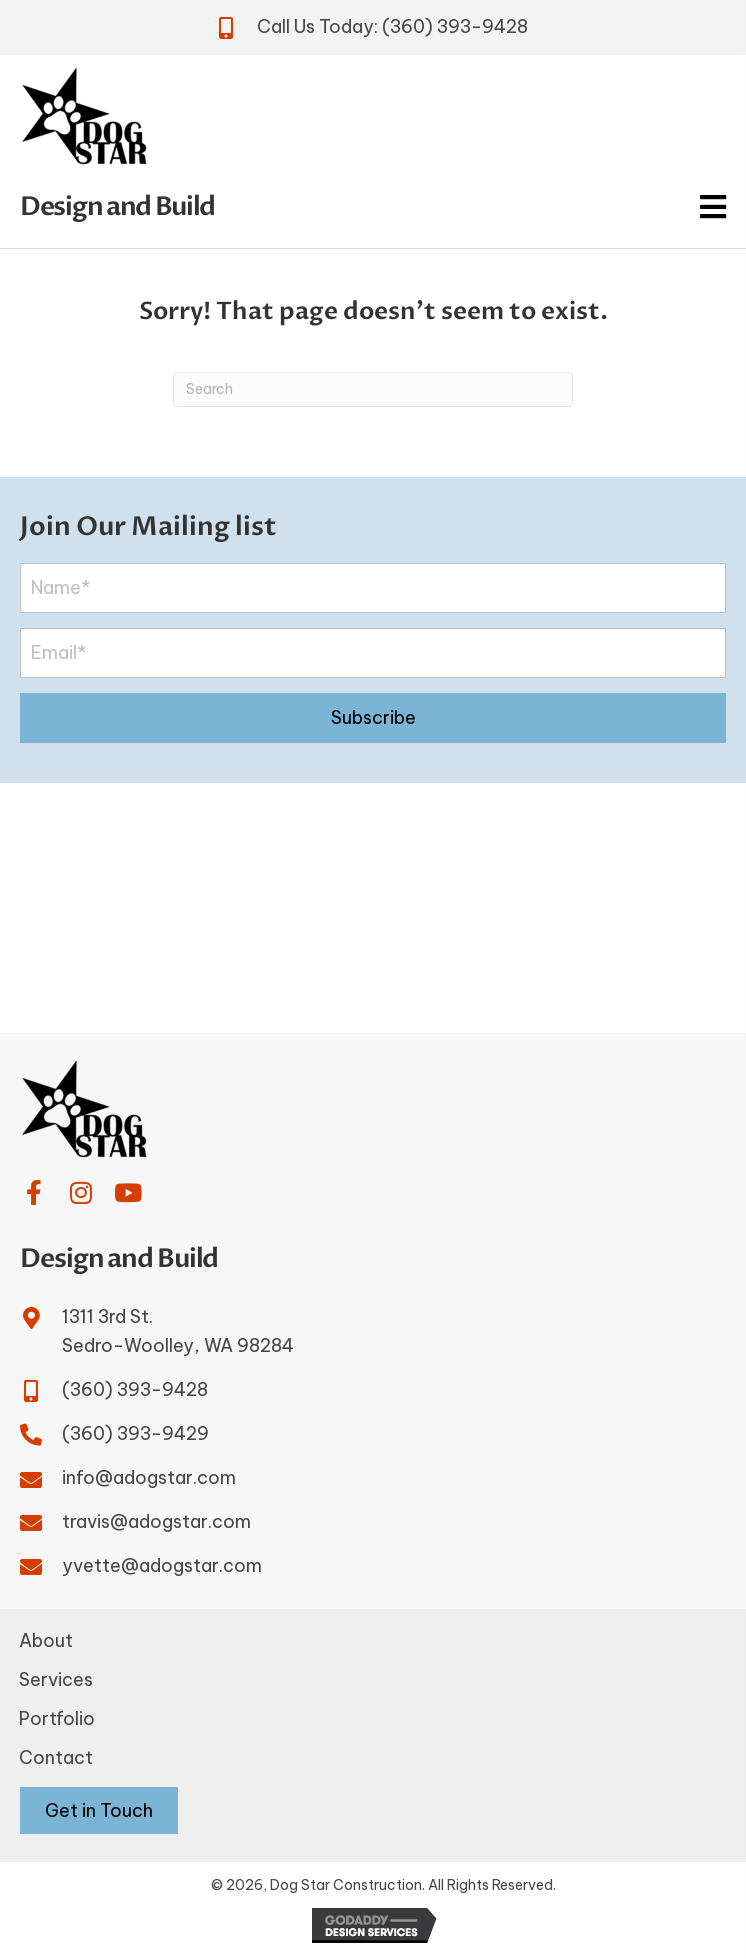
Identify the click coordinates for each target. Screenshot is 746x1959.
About (46, 1640)
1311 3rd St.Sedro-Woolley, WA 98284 (178, 1331)
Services (56, 1679)
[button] (373, 718)
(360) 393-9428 (455, 26)
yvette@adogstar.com (162, 1565)
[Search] (373, 389)
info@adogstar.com (149, 1477)
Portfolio (57, 1718)
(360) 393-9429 (135, 1433)
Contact (56, 1757)
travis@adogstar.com (156, 1521)
